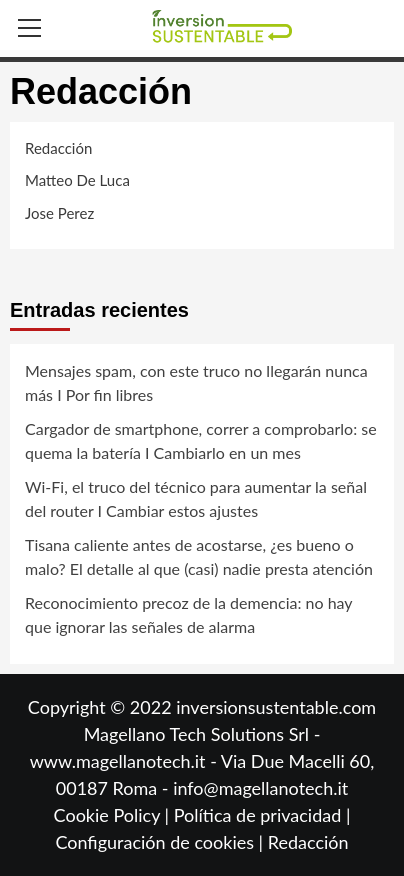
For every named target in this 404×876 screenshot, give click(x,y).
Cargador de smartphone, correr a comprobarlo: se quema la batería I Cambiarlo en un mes (201, 440)
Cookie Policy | (114, 815)
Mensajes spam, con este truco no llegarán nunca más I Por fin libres (196, 382)
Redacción (308, 842)
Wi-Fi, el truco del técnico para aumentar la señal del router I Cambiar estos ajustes (196, 498)
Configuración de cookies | (161, 842)
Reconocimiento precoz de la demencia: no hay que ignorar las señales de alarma (188, 614)
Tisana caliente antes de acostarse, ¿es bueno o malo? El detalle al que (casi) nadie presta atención (199, 556)
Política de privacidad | (262, 815)
